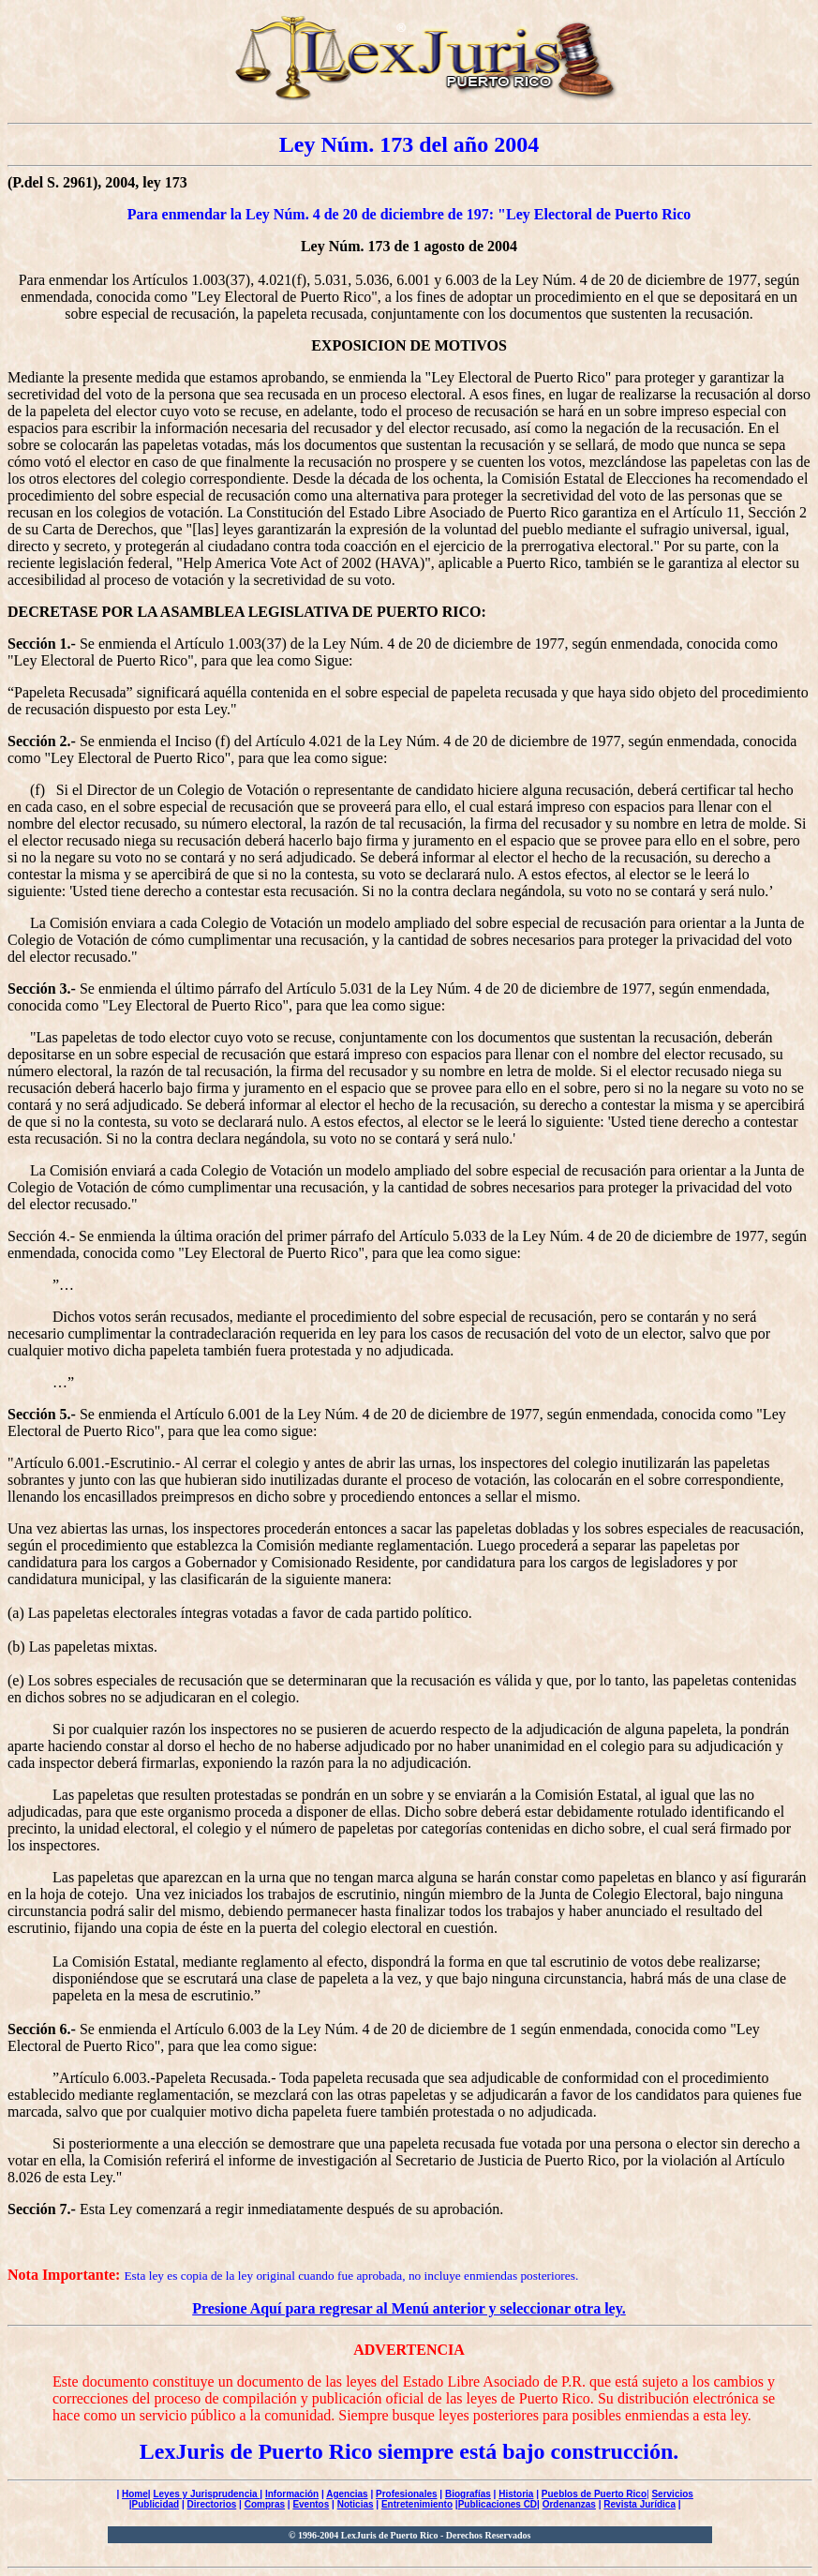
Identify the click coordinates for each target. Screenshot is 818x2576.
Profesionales (407, 2494)
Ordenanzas (569, 2504)
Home (135, 2494)
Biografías (468, 2494)
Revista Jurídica (639, 2504)
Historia (515, 2494)
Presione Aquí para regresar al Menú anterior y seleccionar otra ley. (409, 2308)
